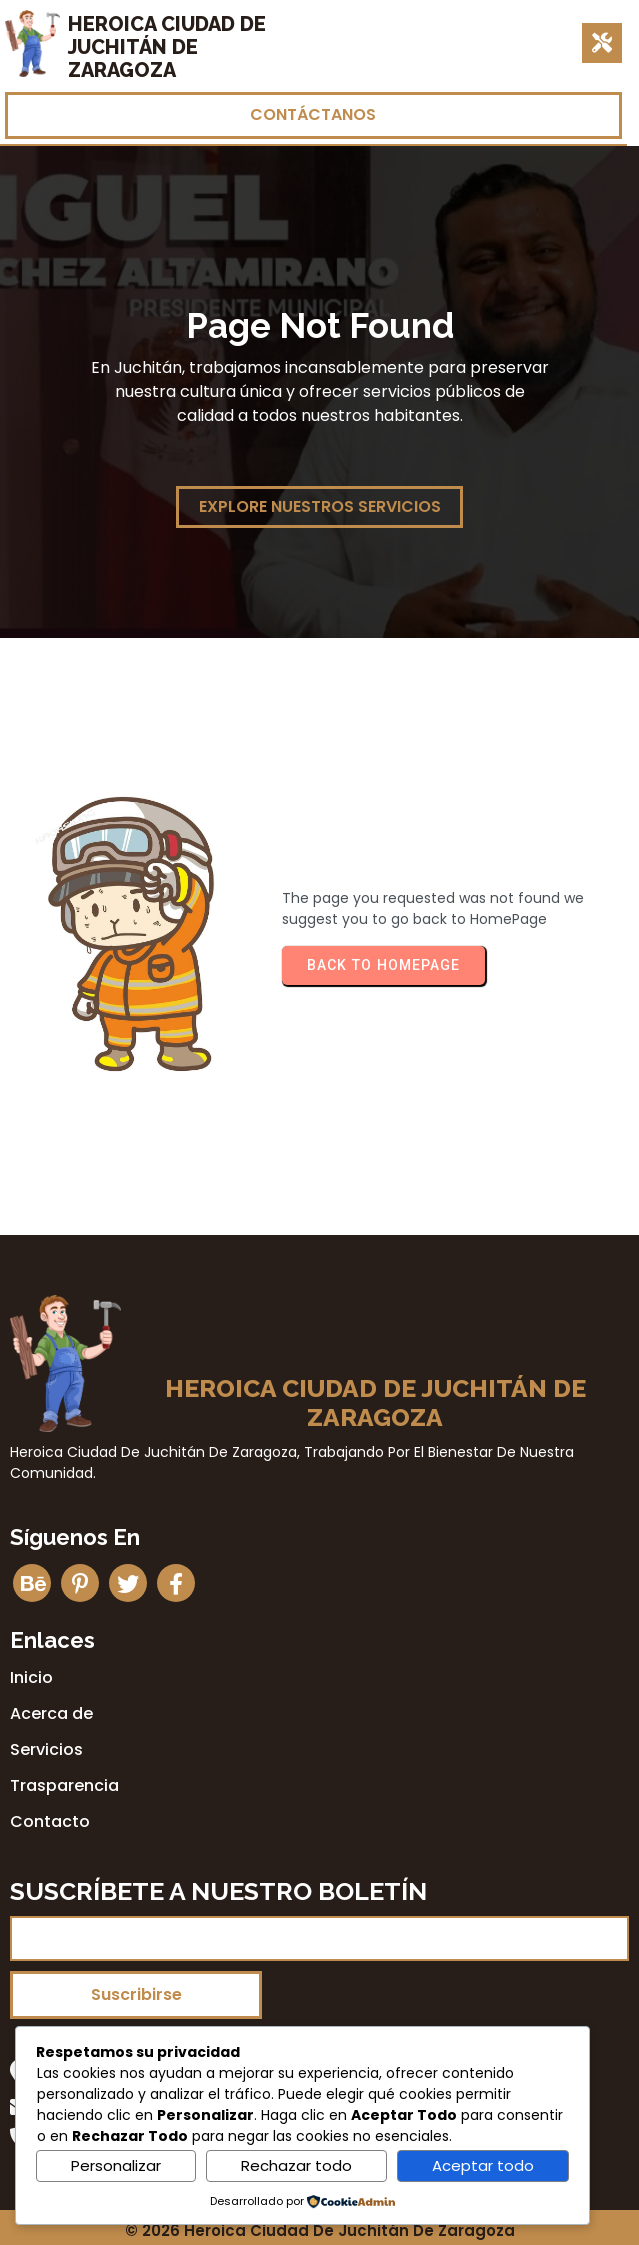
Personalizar (116, 2165)
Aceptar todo (483, 2165)
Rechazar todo (296, 2165)
